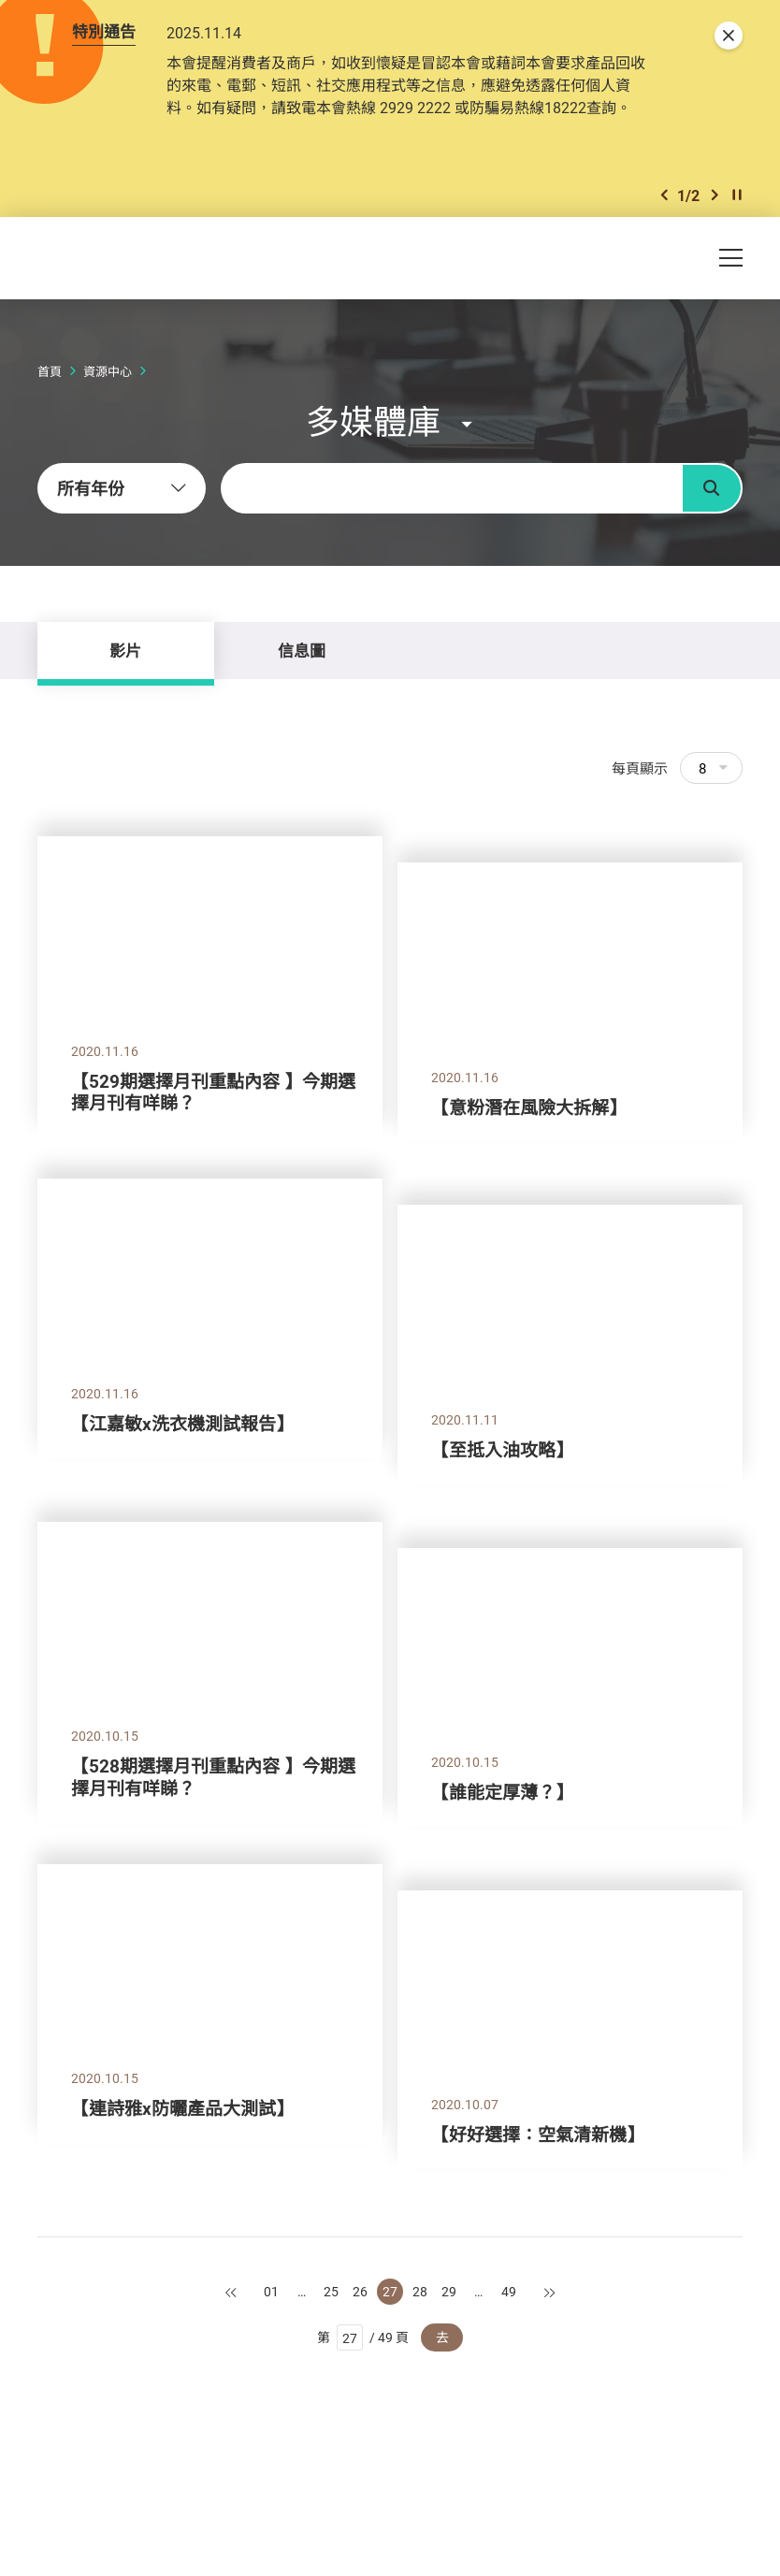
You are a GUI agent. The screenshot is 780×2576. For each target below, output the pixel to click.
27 (390, 2291)
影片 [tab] (125, 650)
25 (331, 2291)
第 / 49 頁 (363, 2337)
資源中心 (107, 371)
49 (508, 2291)
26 (360, 2291)
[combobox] (121, 488)
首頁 (49, 371)
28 (419, 2291)
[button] (664, 195)
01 (271, 2291)
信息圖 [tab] (301, 650)
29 (448, 2291)
